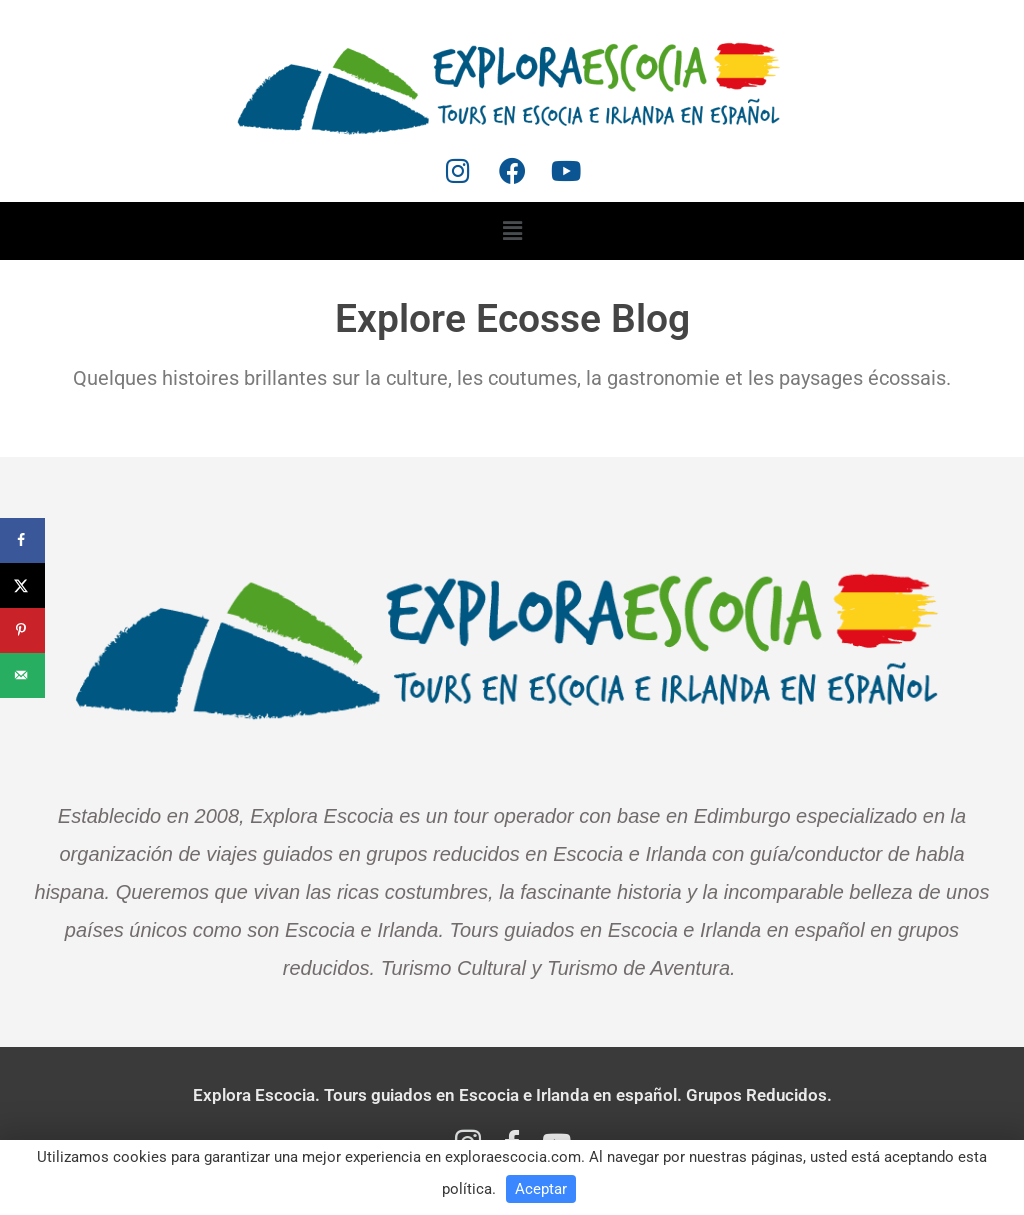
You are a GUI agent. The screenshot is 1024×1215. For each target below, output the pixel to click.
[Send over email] (22, 675)
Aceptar (541, 1189)
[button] (512, 230)
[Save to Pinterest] (22, 630)
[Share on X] (22, 585)
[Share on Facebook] (22, 540)
